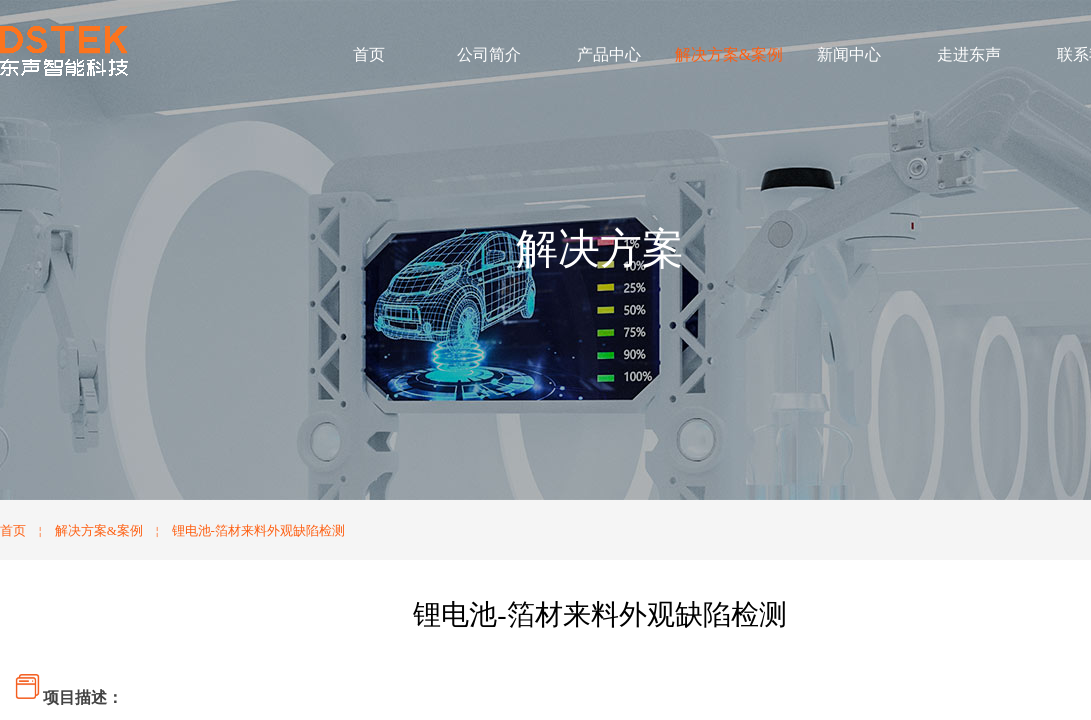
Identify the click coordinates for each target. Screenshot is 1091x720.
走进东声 (969, 54)
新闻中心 (849, 54)
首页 (369, 54)
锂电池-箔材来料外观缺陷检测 (258, 530)
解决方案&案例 (729, 54)
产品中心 (609, 54)
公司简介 (489, 54)
